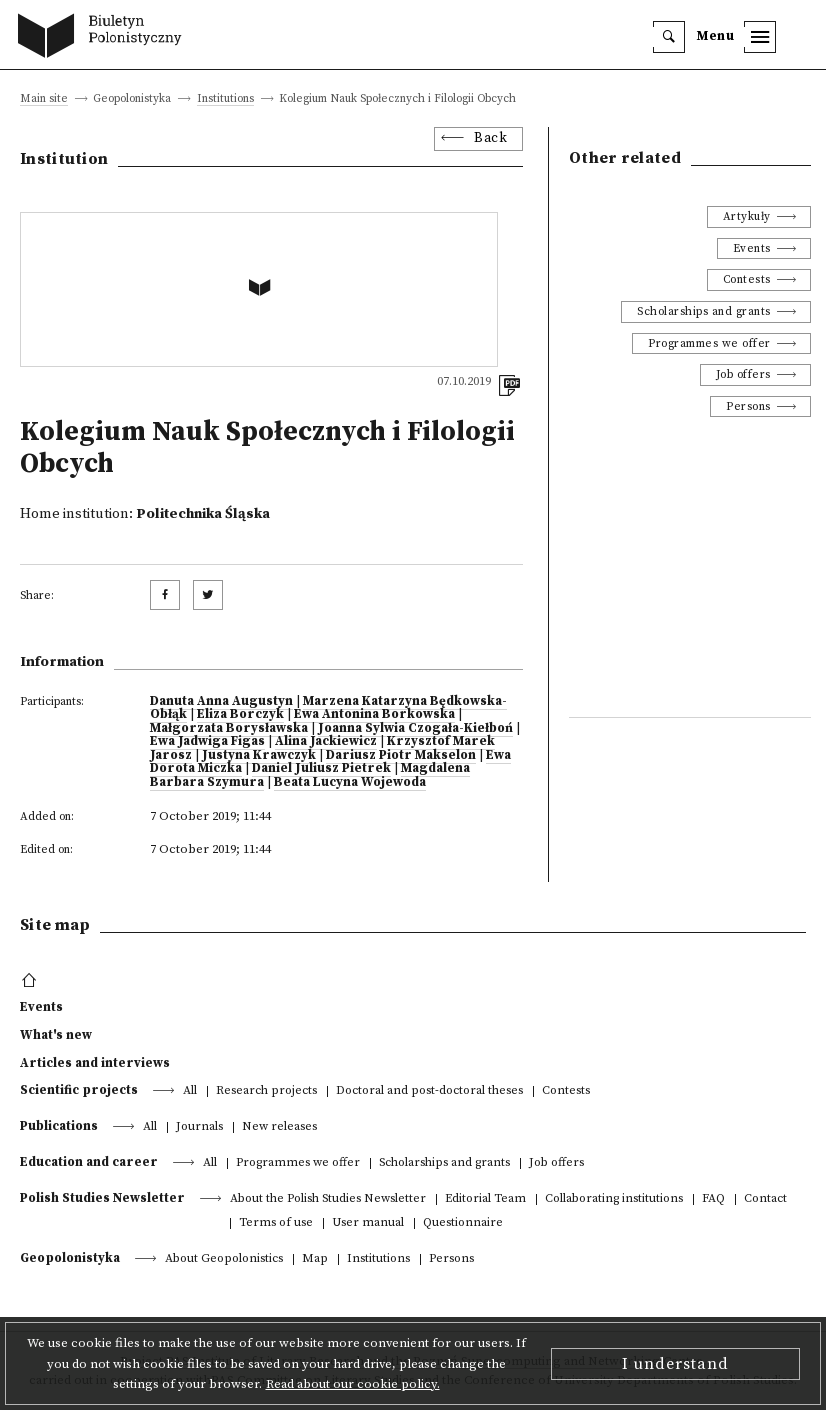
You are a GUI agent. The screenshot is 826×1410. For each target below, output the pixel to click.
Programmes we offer (709, 343)
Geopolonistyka (70, 1258)
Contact (765, 1199)
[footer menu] (31, 981)
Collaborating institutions (614, 1199)
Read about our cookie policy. (353, 1384)
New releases (279, 1127)
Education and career (89, 1162)
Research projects (266, 1091)
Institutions (225, 99)
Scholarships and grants (704, 311)
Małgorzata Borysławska (229, 728)
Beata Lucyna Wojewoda (350, 782)
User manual (368, 1223)
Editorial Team (485, 1199)
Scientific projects (79, 1090)
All (190, 1091)
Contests (747, 279)
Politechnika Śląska (203, 514)
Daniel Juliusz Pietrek (321, 768)
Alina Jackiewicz (326, 741)
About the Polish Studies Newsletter (328, 1199)
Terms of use (276, 1223)
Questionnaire (463, 1223)
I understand (675, 1364)
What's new (56, 1035)
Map (315, 1259)
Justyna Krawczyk (259, 755)
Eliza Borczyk (240, 714)
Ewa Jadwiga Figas (207, 741)
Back (490, 138)
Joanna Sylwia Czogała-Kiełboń (415, 728)
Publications (59, 1126)
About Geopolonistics (224, 1259)
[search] (669, 37)
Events (752, 248)
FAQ (713, 1199)
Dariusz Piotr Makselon (401, 755)
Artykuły (747, 216)
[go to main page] (104, 38)
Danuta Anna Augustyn (221, 701)
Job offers (743, 374)
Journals (199, 1127)
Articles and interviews (95, 1063)
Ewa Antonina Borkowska (374, 714)
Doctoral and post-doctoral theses (429, 1091)
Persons (748, 406)
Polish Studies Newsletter (102, 1198)
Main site (44, 99)
